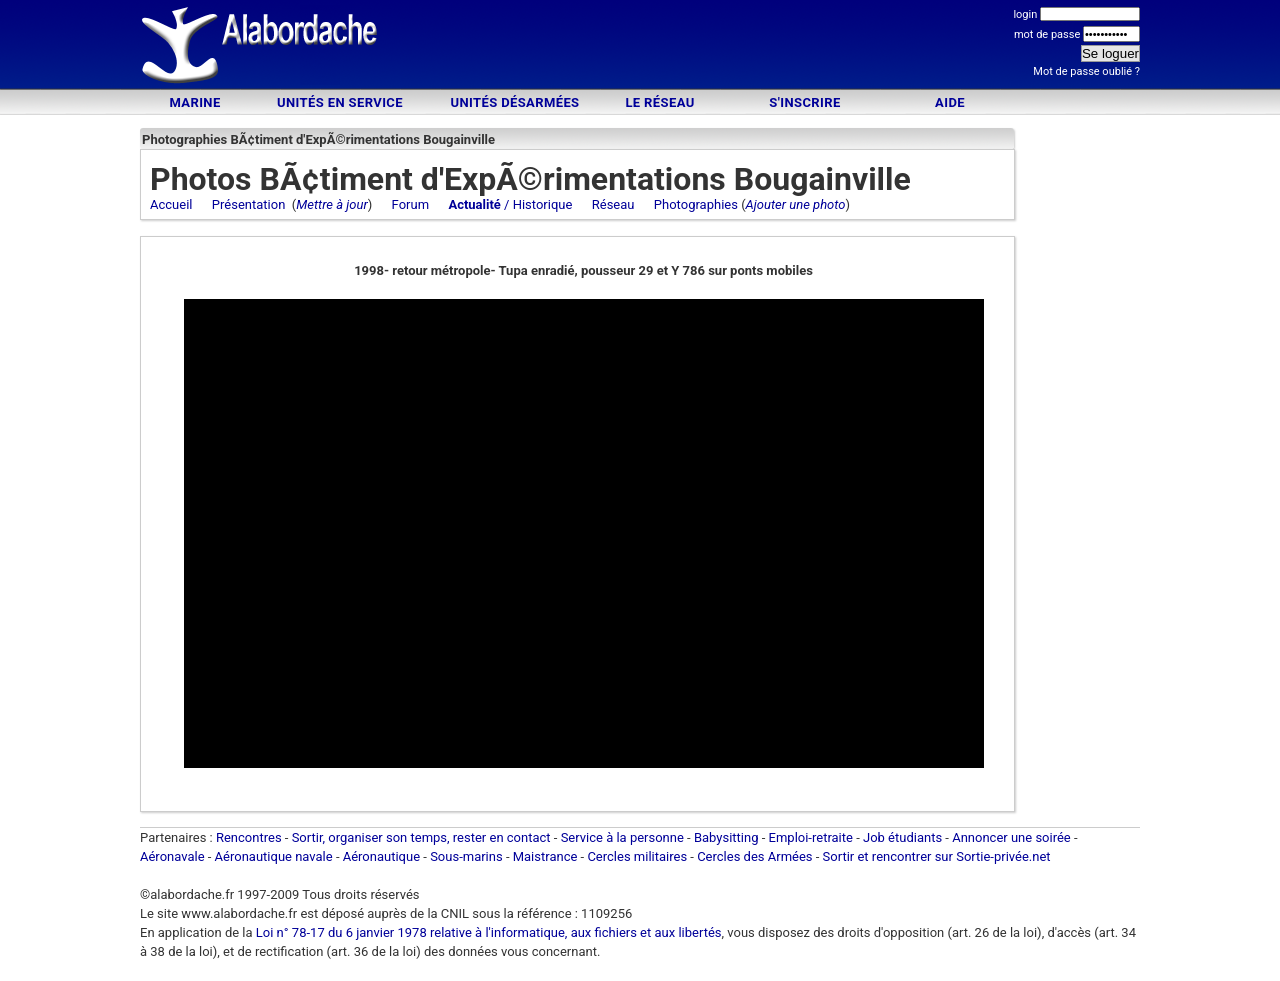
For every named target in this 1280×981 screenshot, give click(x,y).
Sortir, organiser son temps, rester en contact (421, 837)
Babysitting (726, 837)
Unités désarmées (514, 102)
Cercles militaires (637, 856)
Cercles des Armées (754, 856)
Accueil (171, 204)
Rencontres (249, 837)
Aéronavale (172, 856)
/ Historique (510, 204)
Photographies (696, 204)
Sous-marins (466, 856)
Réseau (613, 204)
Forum (410, 204)
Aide (950, 102)
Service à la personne (622, 837)
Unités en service (340, 102)
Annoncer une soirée (1011, 837)
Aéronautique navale (274, 856)
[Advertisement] (640, 47)
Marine (194, 102)
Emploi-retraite (811, 837)
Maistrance (545, 856)
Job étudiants (902, 837)
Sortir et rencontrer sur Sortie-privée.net (937, 856)
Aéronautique (383, 856)
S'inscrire (804, 102)
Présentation (249, 204)
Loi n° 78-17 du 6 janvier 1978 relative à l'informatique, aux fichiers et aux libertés (487, 932)
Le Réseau (659, 102)
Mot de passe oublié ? (1086, 71)
